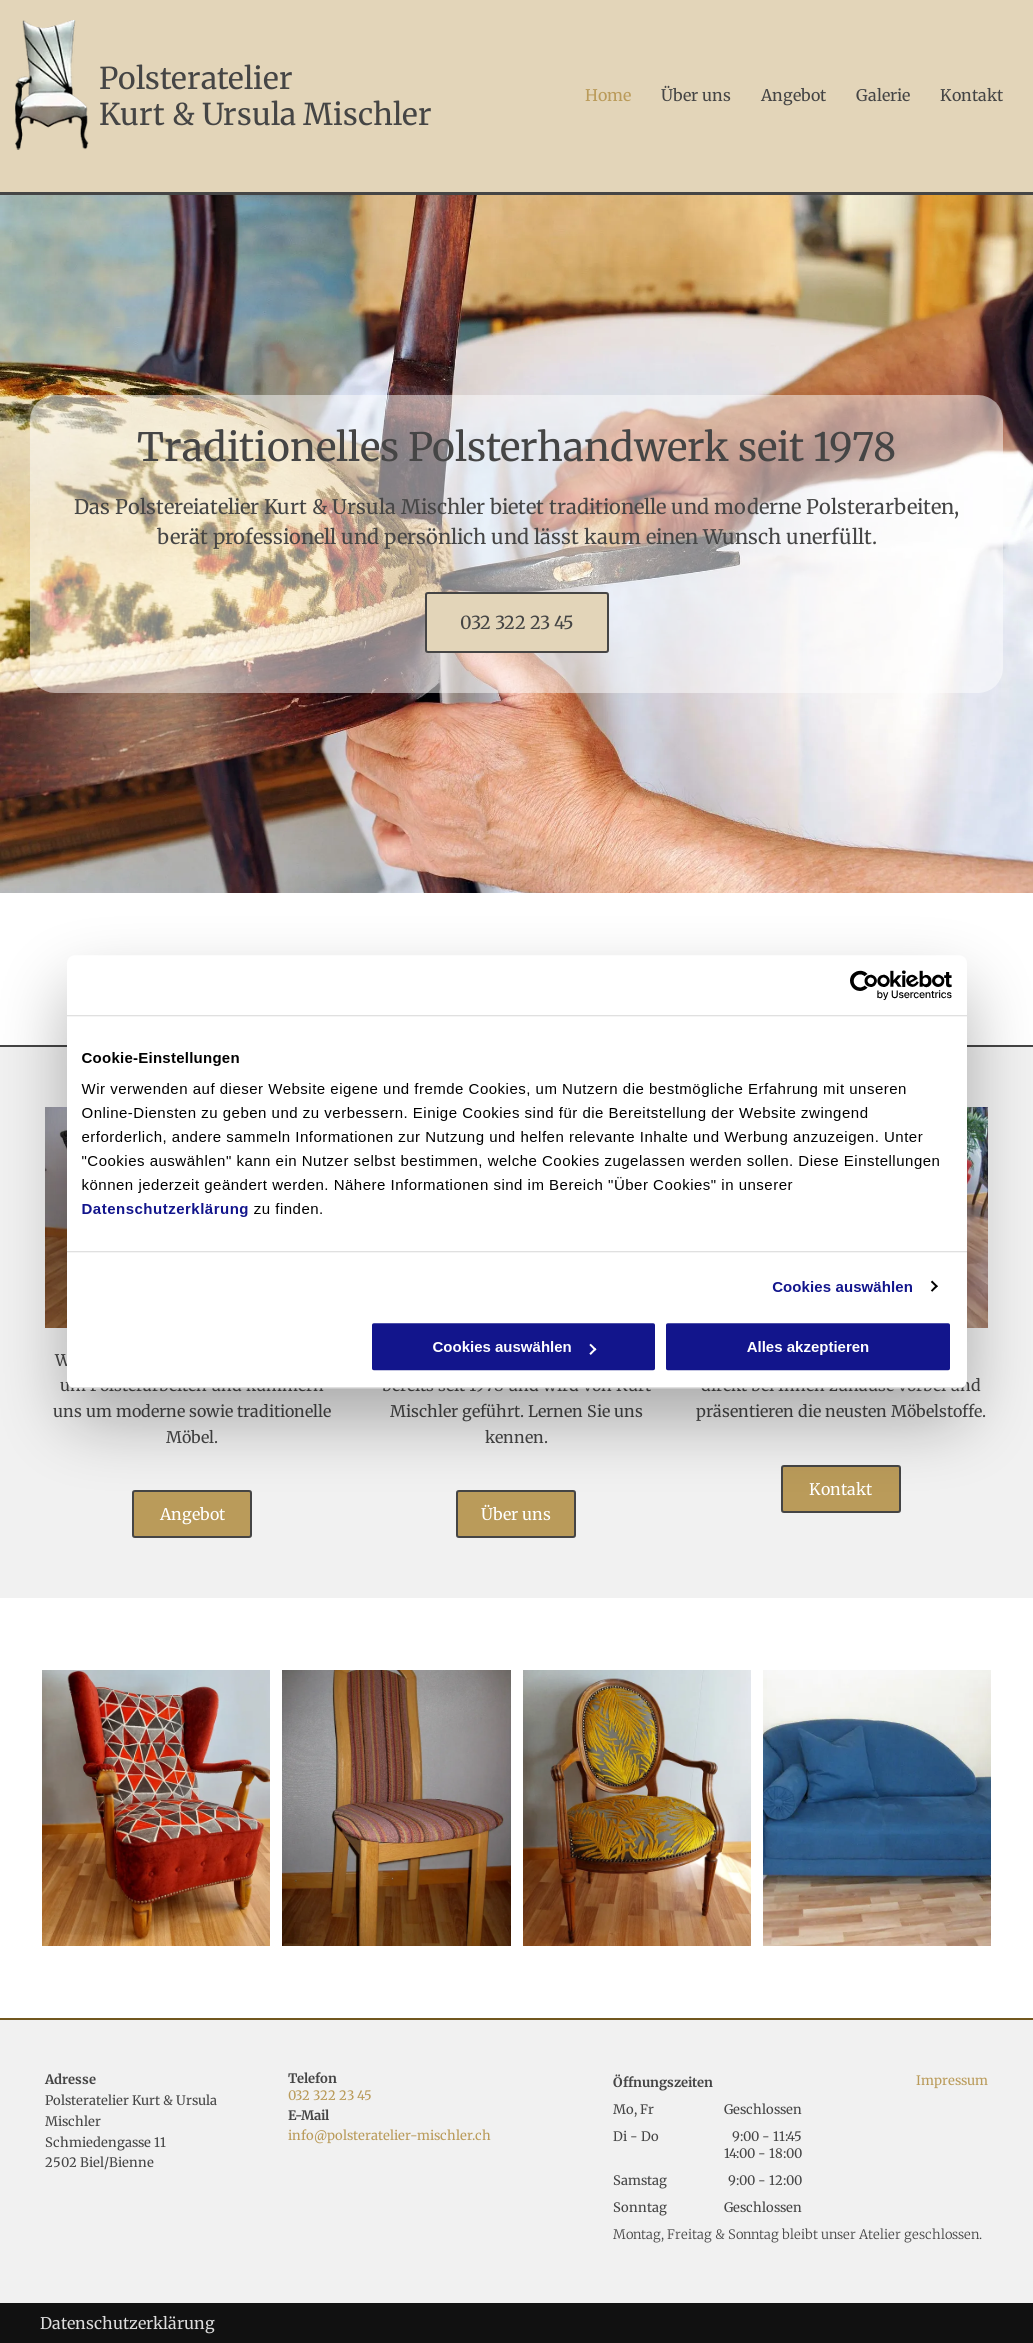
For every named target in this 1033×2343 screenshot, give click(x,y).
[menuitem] (593, 95)
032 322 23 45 (330, 2095)
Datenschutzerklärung (166, 1208)
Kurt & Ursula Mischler (265, 114)
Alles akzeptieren (808, 1346)
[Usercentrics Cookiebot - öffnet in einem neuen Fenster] (864, 985)
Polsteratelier (196, 78)
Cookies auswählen (842, 1286)
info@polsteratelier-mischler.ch (389, 2135)
